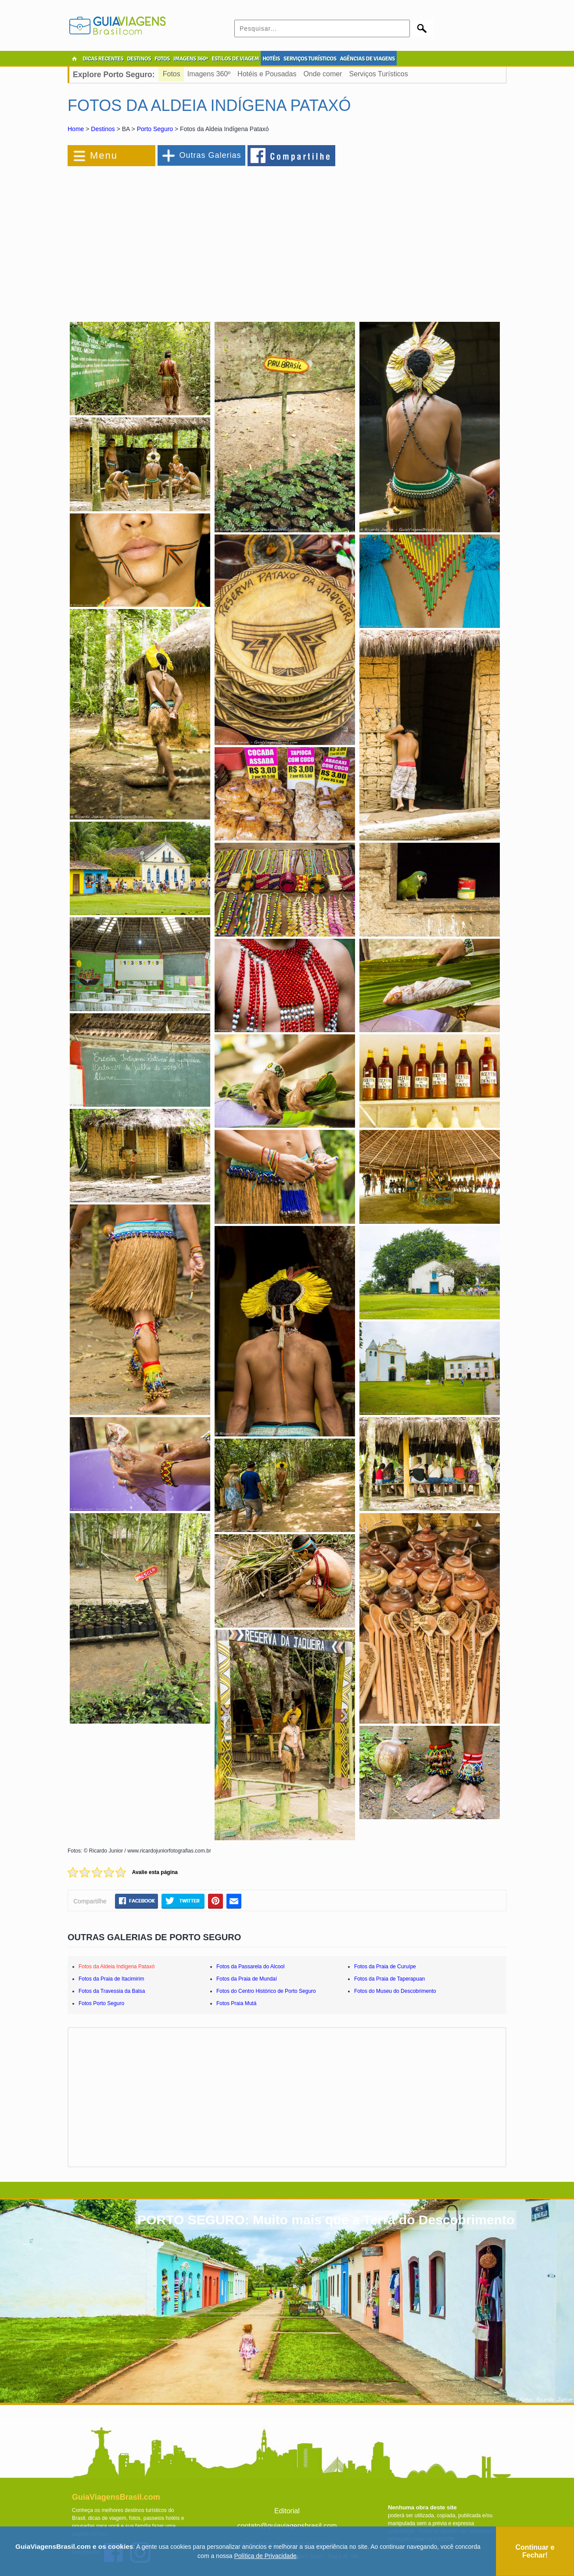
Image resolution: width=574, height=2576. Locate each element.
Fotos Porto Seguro (101, 2003)
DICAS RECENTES (103, 58)
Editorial (287, 2511)
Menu (104, 155)
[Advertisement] (163, 238)
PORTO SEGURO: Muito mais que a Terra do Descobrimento (325, 2220)
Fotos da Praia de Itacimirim (111, 1979)
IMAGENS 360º (190, 58)
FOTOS (162, 58)
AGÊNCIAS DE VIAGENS (367, 58)
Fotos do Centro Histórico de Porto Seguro (266, 1991)
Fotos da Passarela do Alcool (250, 1966)
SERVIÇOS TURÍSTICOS (309, 58)
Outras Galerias (210, 155)
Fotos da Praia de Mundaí (246, 1979)
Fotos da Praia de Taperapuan (389, 1979)
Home (76, 128)
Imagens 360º (208, 74)
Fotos (171, 74)
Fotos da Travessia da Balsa (112, 1991)
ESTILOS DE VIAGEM (235, 58)
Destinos (103, 128)
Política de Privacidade (265, 2555)
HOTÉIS (271, 58)
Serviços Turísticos (378, 74)
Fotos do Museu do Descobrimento (395, 1991)
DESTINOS (139, 58)
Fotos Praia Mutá (236, 2003)
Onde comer (322, 74)
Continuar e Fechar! (534, 2551)
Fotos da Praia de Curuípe (385, 1966)
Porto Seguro (155, 128)
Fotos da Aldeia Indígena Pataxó (116, 1966)
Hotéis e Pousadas (266, 74)
